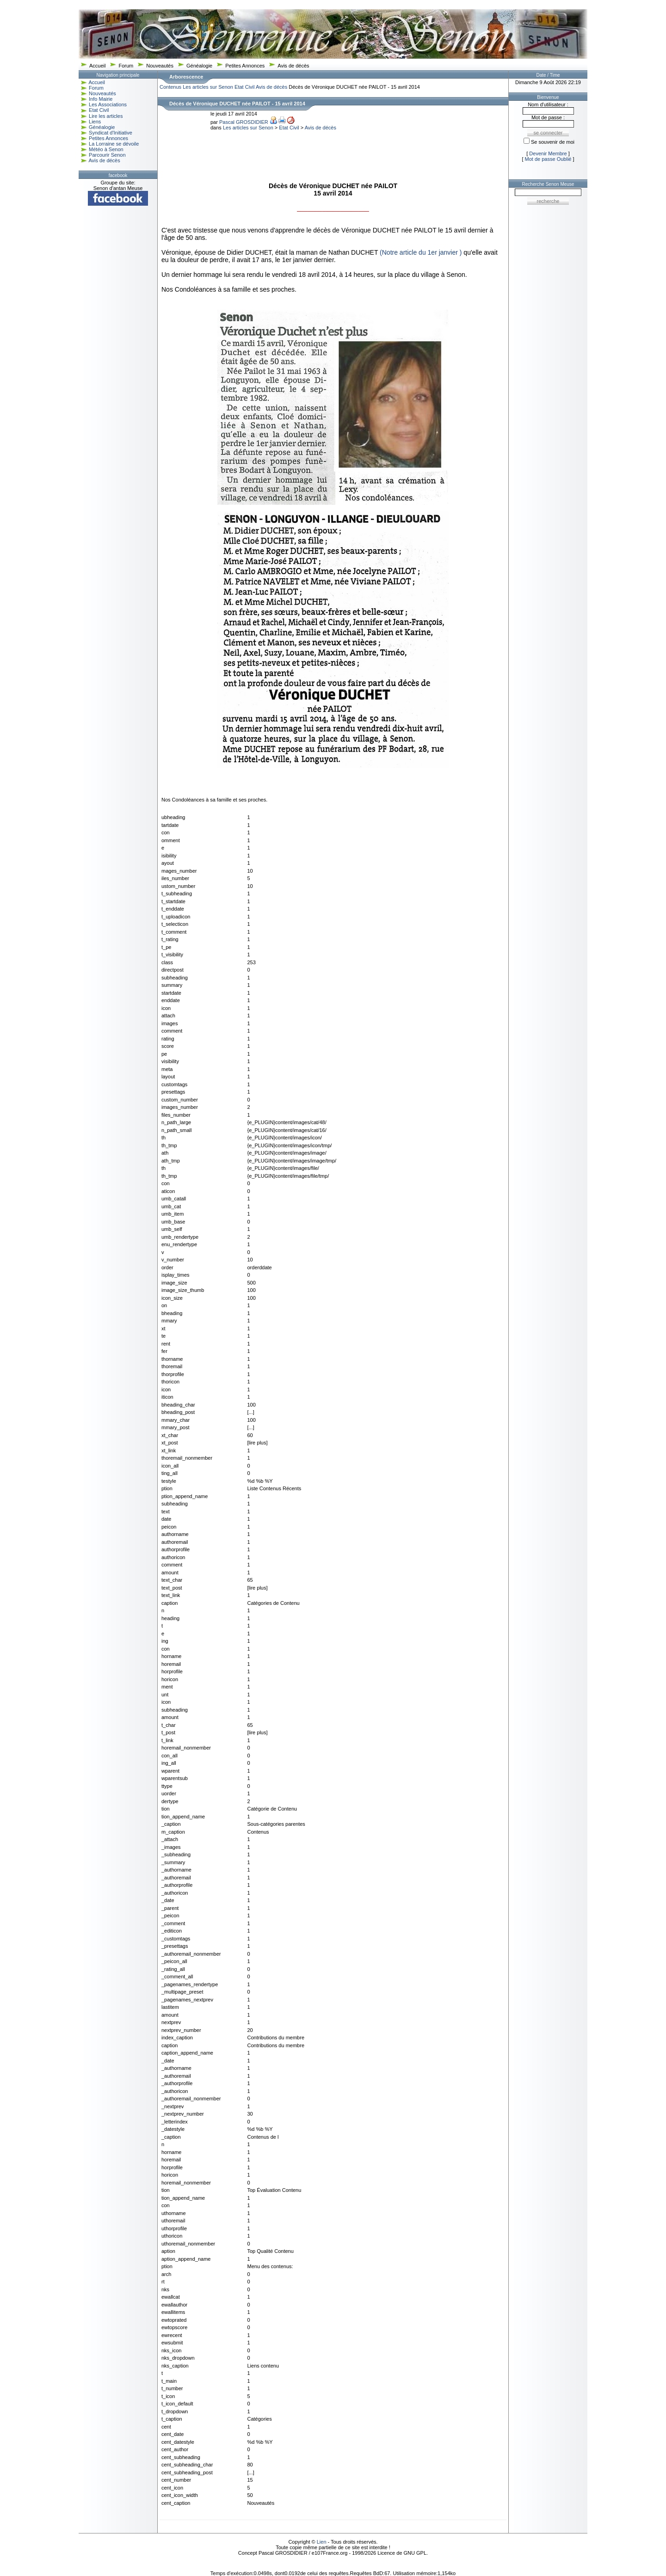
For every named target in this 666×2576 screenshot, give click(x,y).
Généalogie (199, 65)
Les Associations (108, 104)
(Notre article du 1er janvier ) (421, 252)
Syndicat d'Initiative (110, 132)
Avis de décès (293, 65)
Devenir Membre (548, 153)
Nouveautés (159, 65)
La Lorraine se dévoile (114, 144)
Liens (95, 121)
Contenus (170, 87)
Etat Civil (99, 110)
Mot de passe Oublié (548, 159)
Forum (125, 65)
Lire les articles (106, 116)
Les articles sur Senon (208, 87)
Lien (322, 2542)
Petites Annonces (245, 65)
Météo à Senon (106, 149)
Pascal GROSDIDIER (243, 122)
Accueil (97, 65)
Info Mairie (100, 99)
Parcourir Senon (107, 155)
